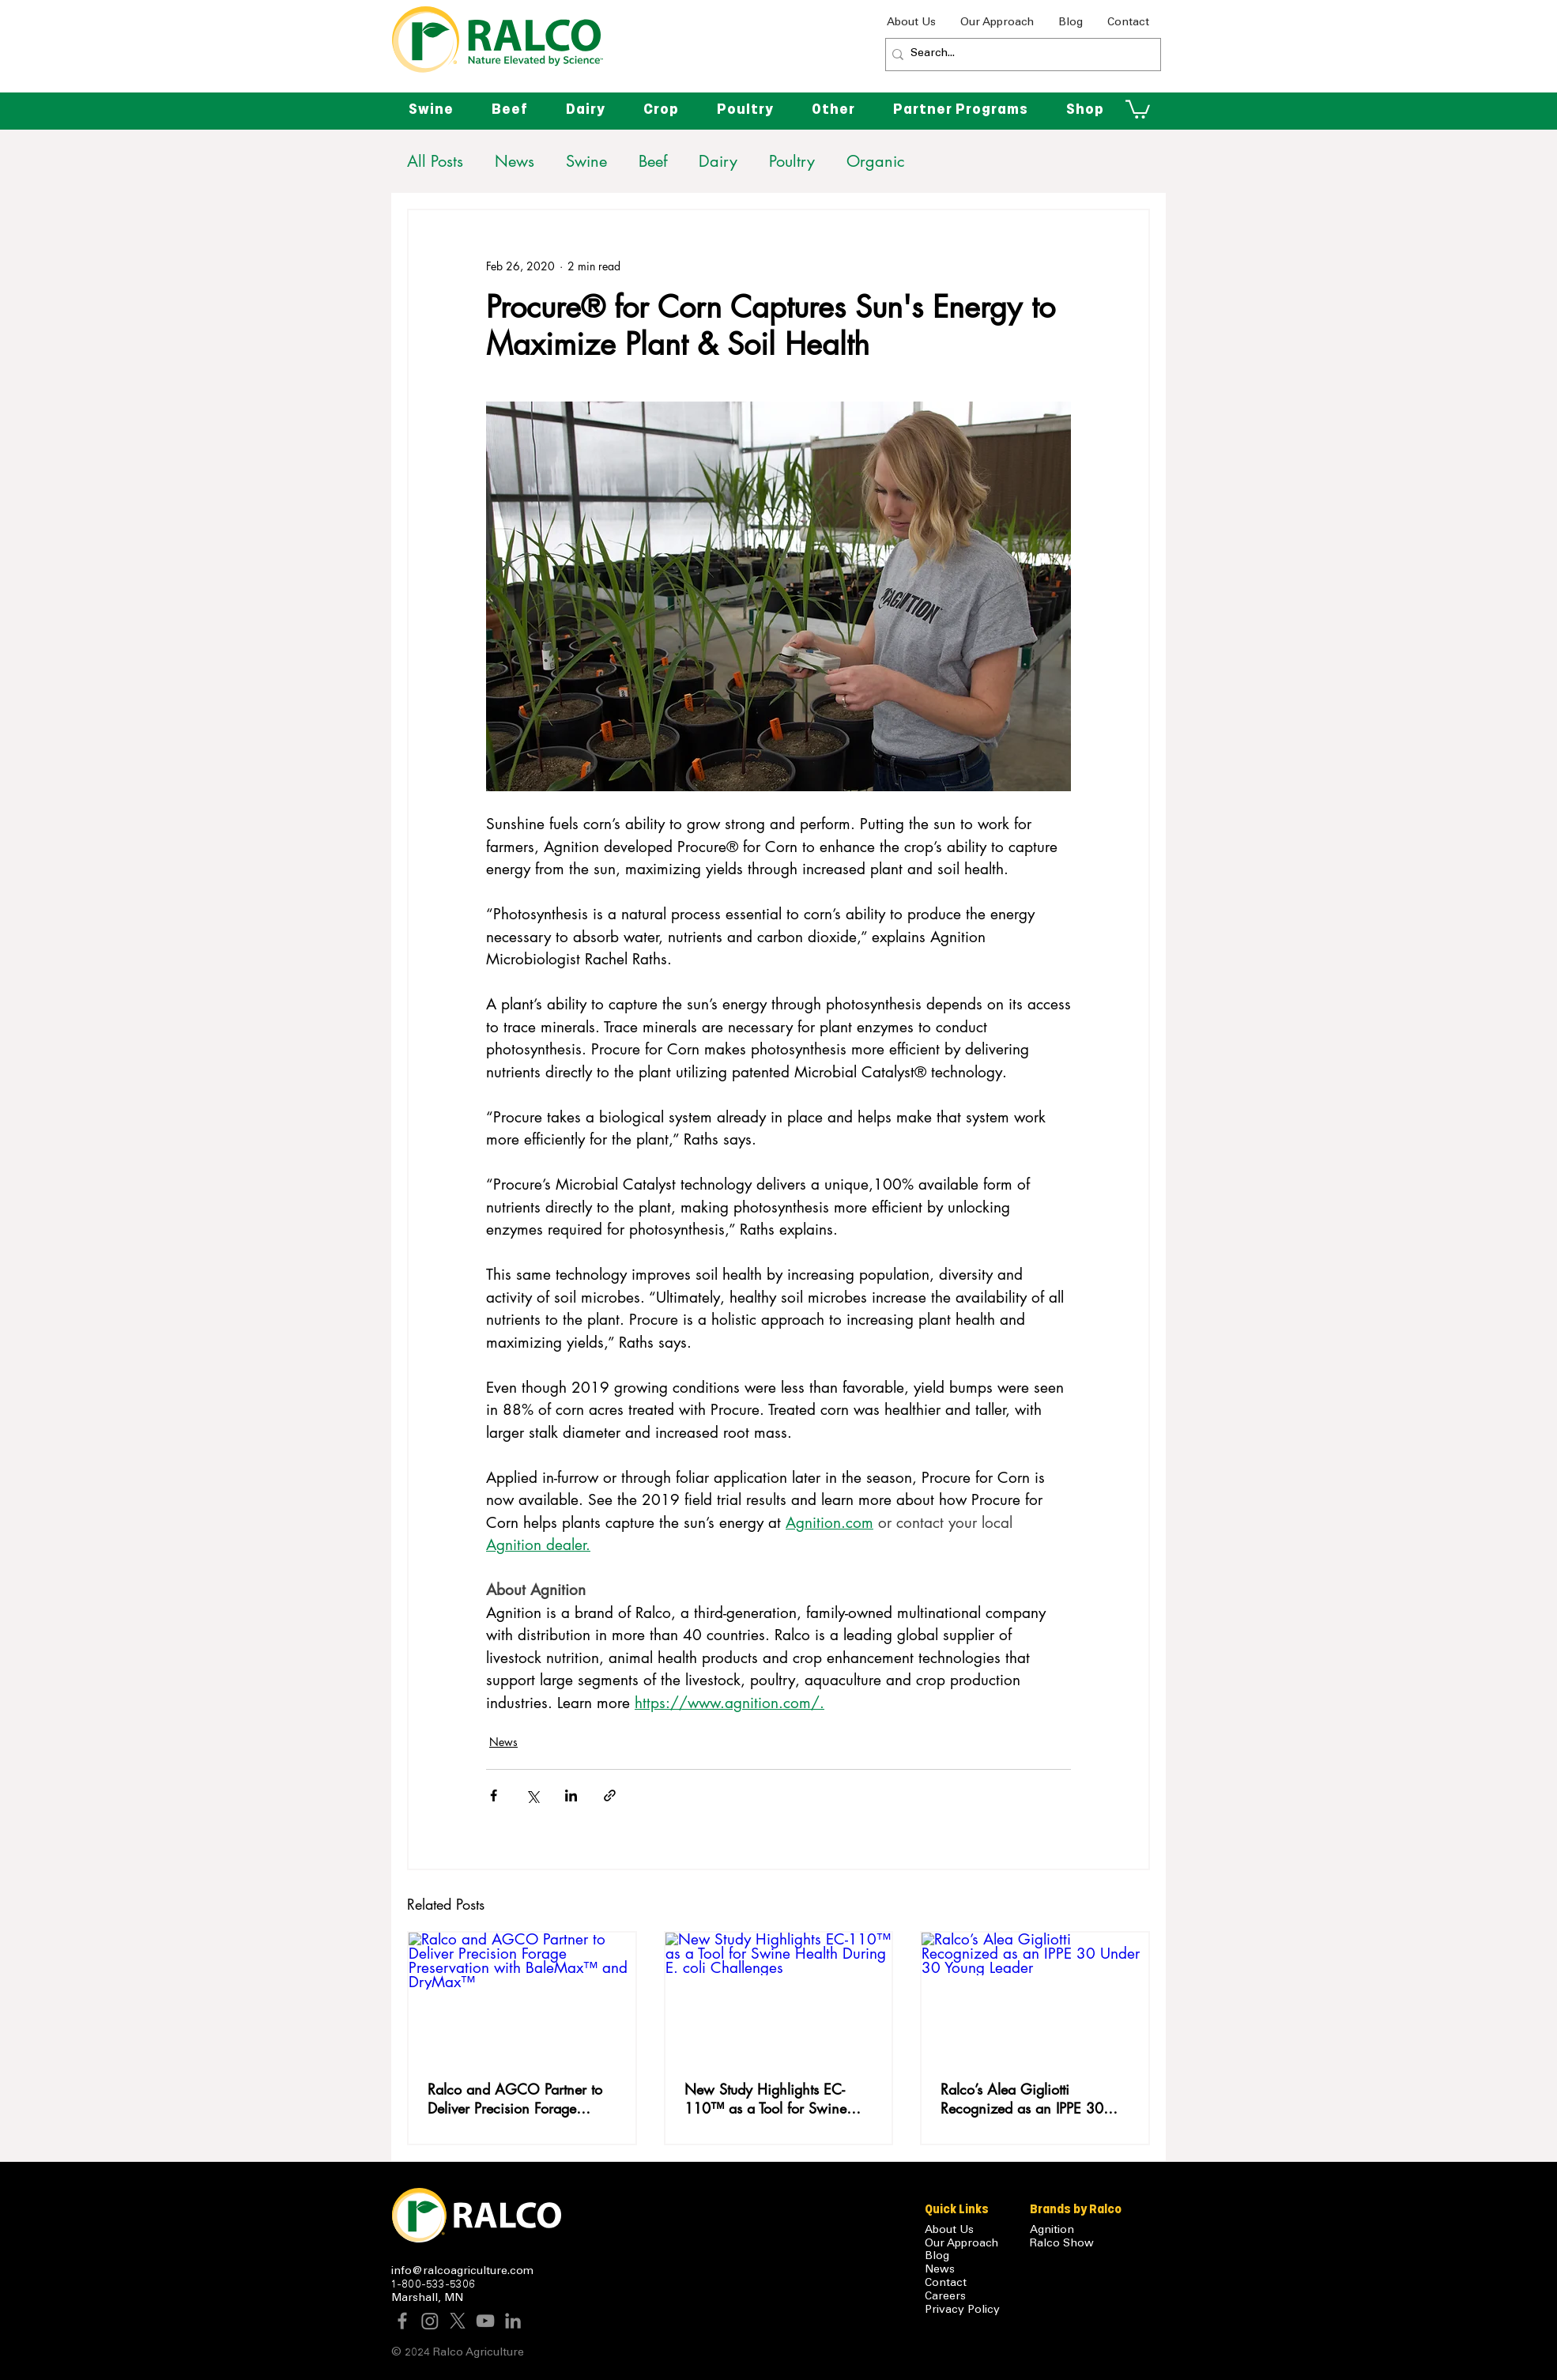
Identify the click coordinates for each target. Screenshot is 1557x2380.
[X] (458, 2321)
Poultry (792, 162)
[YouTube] (485, 2321)
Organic (875, 162)
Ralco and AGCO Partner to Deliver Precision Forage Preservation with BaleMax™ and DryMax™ (516, 2099)
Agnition (1052, 2230)
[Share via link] (609, 1795)
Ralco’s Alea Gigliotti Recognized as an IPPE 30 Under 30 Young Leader (1022, 2099)
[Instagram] (430, 2321)
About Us (949, 2230)
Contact (946, 2283)
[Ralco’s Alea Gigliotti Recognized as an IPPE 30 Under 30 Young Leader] (1035, 1996)
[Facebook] (402, 2321)
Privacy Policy (962, 2310)
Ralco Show (1062, 2244)
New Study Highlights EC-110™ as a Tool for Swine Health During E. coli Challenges (765, 2099)
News (514, 162)
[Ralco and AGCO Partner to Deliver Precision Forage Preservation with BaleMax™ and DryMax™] (522, 1996)
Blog (937, 2256)
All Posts (435, 162)
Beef (653, 162)
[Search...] (1018, 54)
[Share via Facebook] (493, 1795)
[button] (833, 109)
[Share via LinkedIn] (571, 1795)
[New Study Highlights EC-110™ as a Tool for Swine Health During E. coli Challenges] (778, 1996)
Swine (586, 162)
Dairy (718, 162)
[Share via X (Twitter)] (532, 1795)
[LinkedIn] (513, 2321)
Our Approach (961, 2244)
